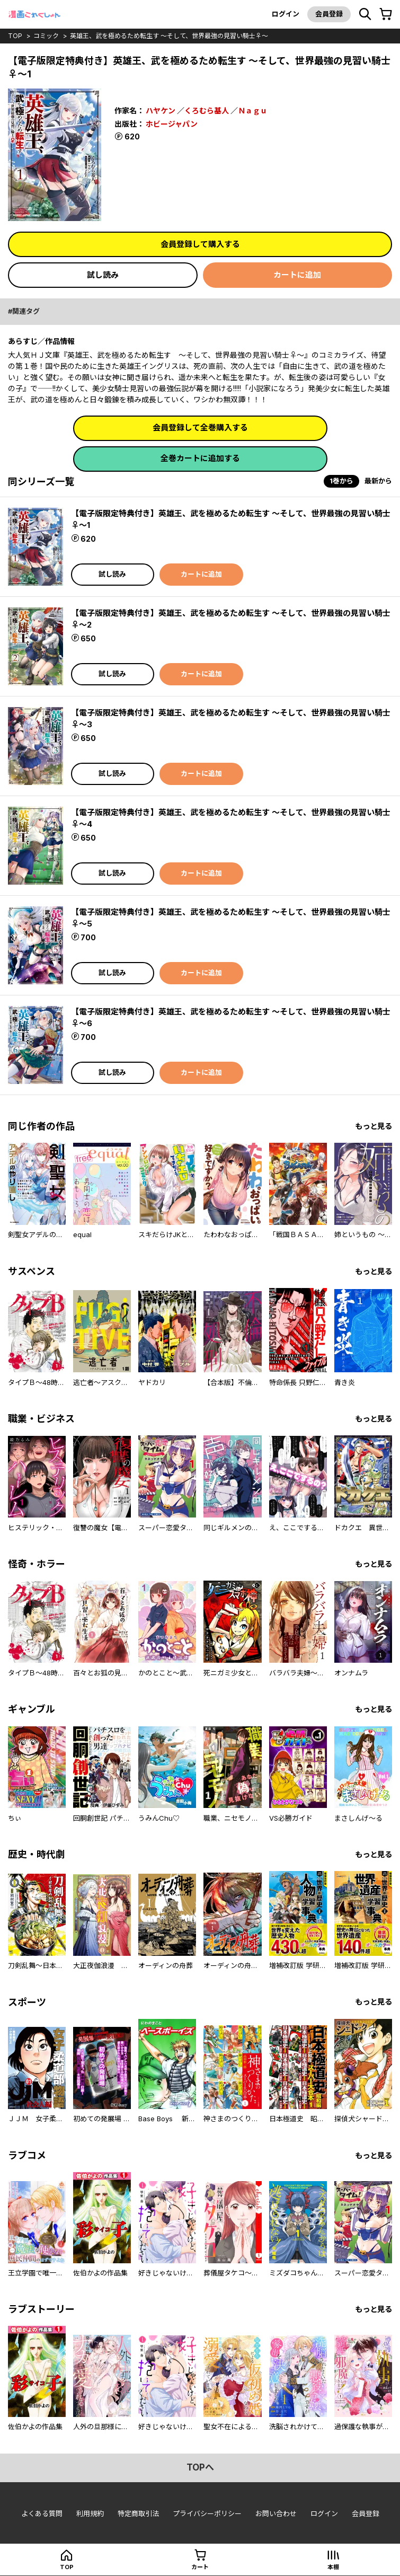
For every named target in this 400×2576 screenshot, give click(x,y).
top (15, 36)
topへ (200, 2467)
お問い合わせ (276, 2513)
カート (200, 2567)
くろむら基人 (206, 110)
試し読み (103, 275)
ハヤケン (160, 110)
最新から (378, 481)
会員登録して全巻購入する (200, 427)
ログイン (285, 14)
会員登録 (329, 14)
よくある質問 (42, 2513)
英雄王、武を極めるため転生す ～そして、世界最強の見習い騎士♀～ (169, 36)
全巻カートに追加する (200, 458)
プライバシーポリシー (207, 2513)
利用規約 (90, 2513)
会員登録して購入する (200, 244)
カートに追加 (297, 275)
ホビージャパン (172, 123)
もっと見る (373, 1126)
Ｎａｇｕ (253, 110)
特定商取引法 (138, 2513)
